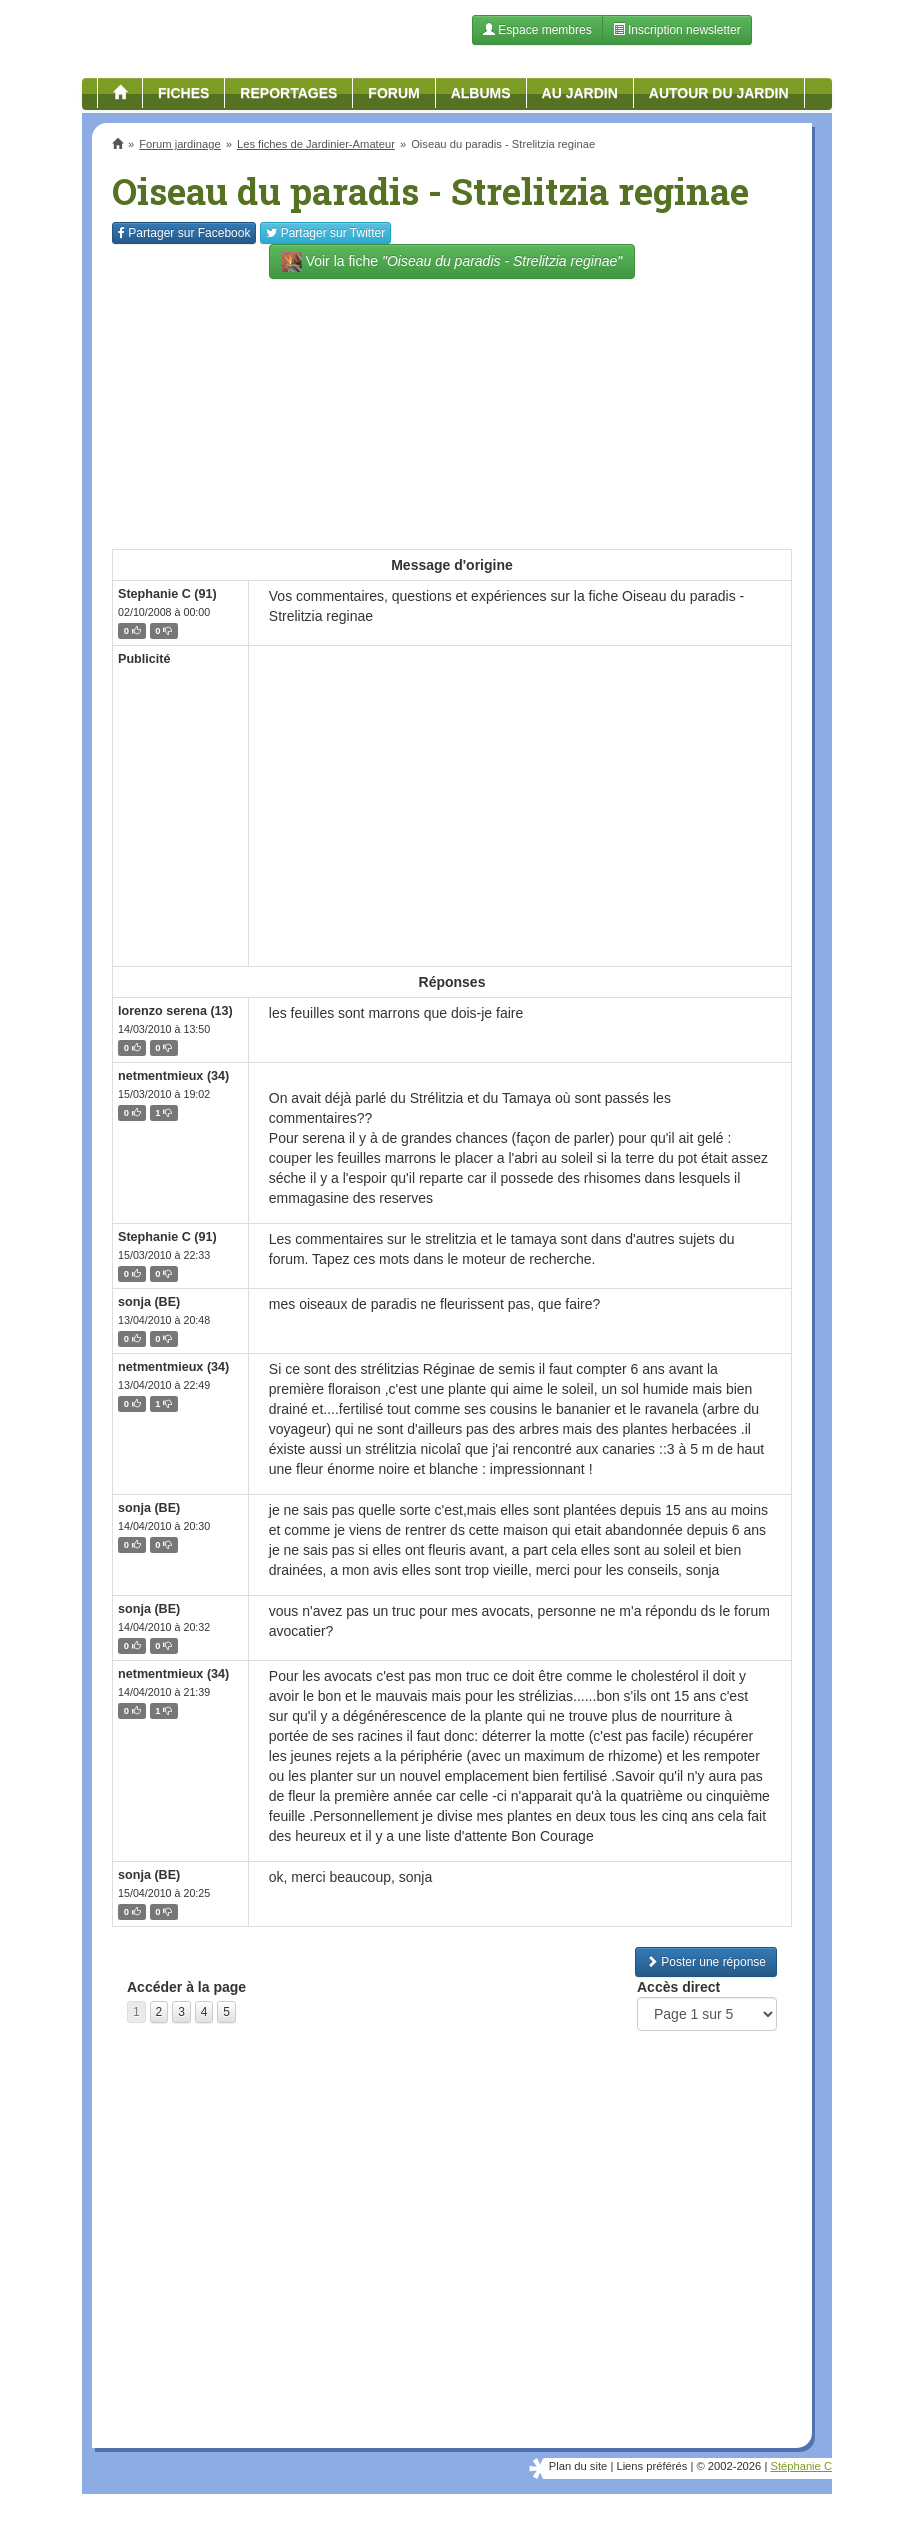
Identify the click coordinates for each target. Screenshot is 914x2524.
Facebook (184, 233)
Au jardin (580, 93)
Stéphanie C (801, 2466)
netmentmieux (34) (173, 1076)
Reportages (288, 93)
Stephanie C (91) (167, 594)
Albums (481, 93)
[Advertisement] (452, 404)
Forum (393, 93)
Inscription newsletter (677, 30)
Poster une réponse (706, 1962)
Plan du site (578, 2466)
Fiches (183, 93)
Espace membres (537, 30)
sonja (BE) (149, 1302)
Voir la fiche (452, 262)
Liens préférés (651, 2466)
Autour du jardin (719, 93)
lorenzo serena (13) (175, 1011)
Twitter (325, 233)
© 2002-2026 (728, 2466)
